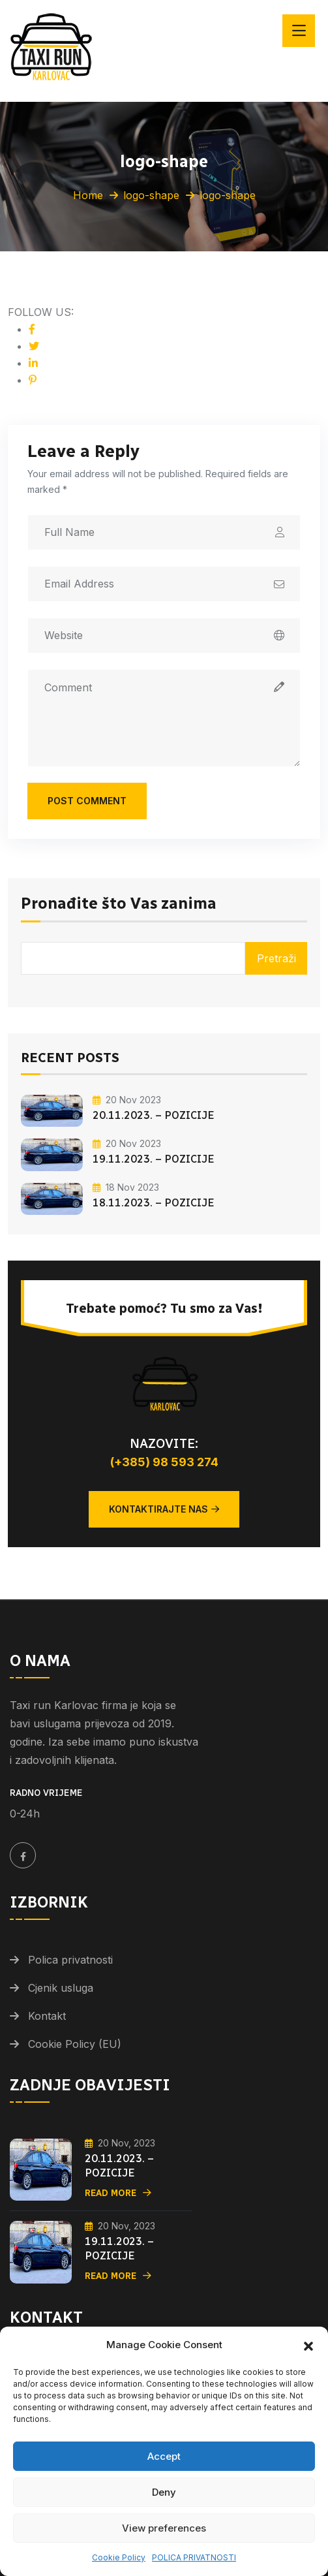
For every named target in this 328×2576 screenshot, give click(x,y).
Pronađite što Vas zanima (118, 904)
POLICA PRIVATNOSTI (194, 2557)
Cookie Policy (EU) (74, 2043)
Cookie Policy (118, 2557)
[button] (308, 2344)
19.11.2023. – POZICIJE (154, 1159)
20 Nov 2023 (127, 1099)
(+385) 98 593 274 (164, 1462)
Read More (118, 2193)
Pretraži (276, 958)
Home (88, 195)
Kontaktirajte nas (164, 1509)
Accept (164, 2456)
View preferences (164, 2528)
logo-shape (151, 195)
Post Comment (87, 800)
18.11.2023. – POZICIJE (154, 1203)
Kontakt (47, 2015)
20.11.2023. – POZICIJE (154, 1115)
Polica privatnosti (70, 1959)
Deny (164, 2492)
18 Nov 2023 (126, 1187)
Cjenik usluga (60, 1987)
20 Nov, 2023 (120, 2142)
